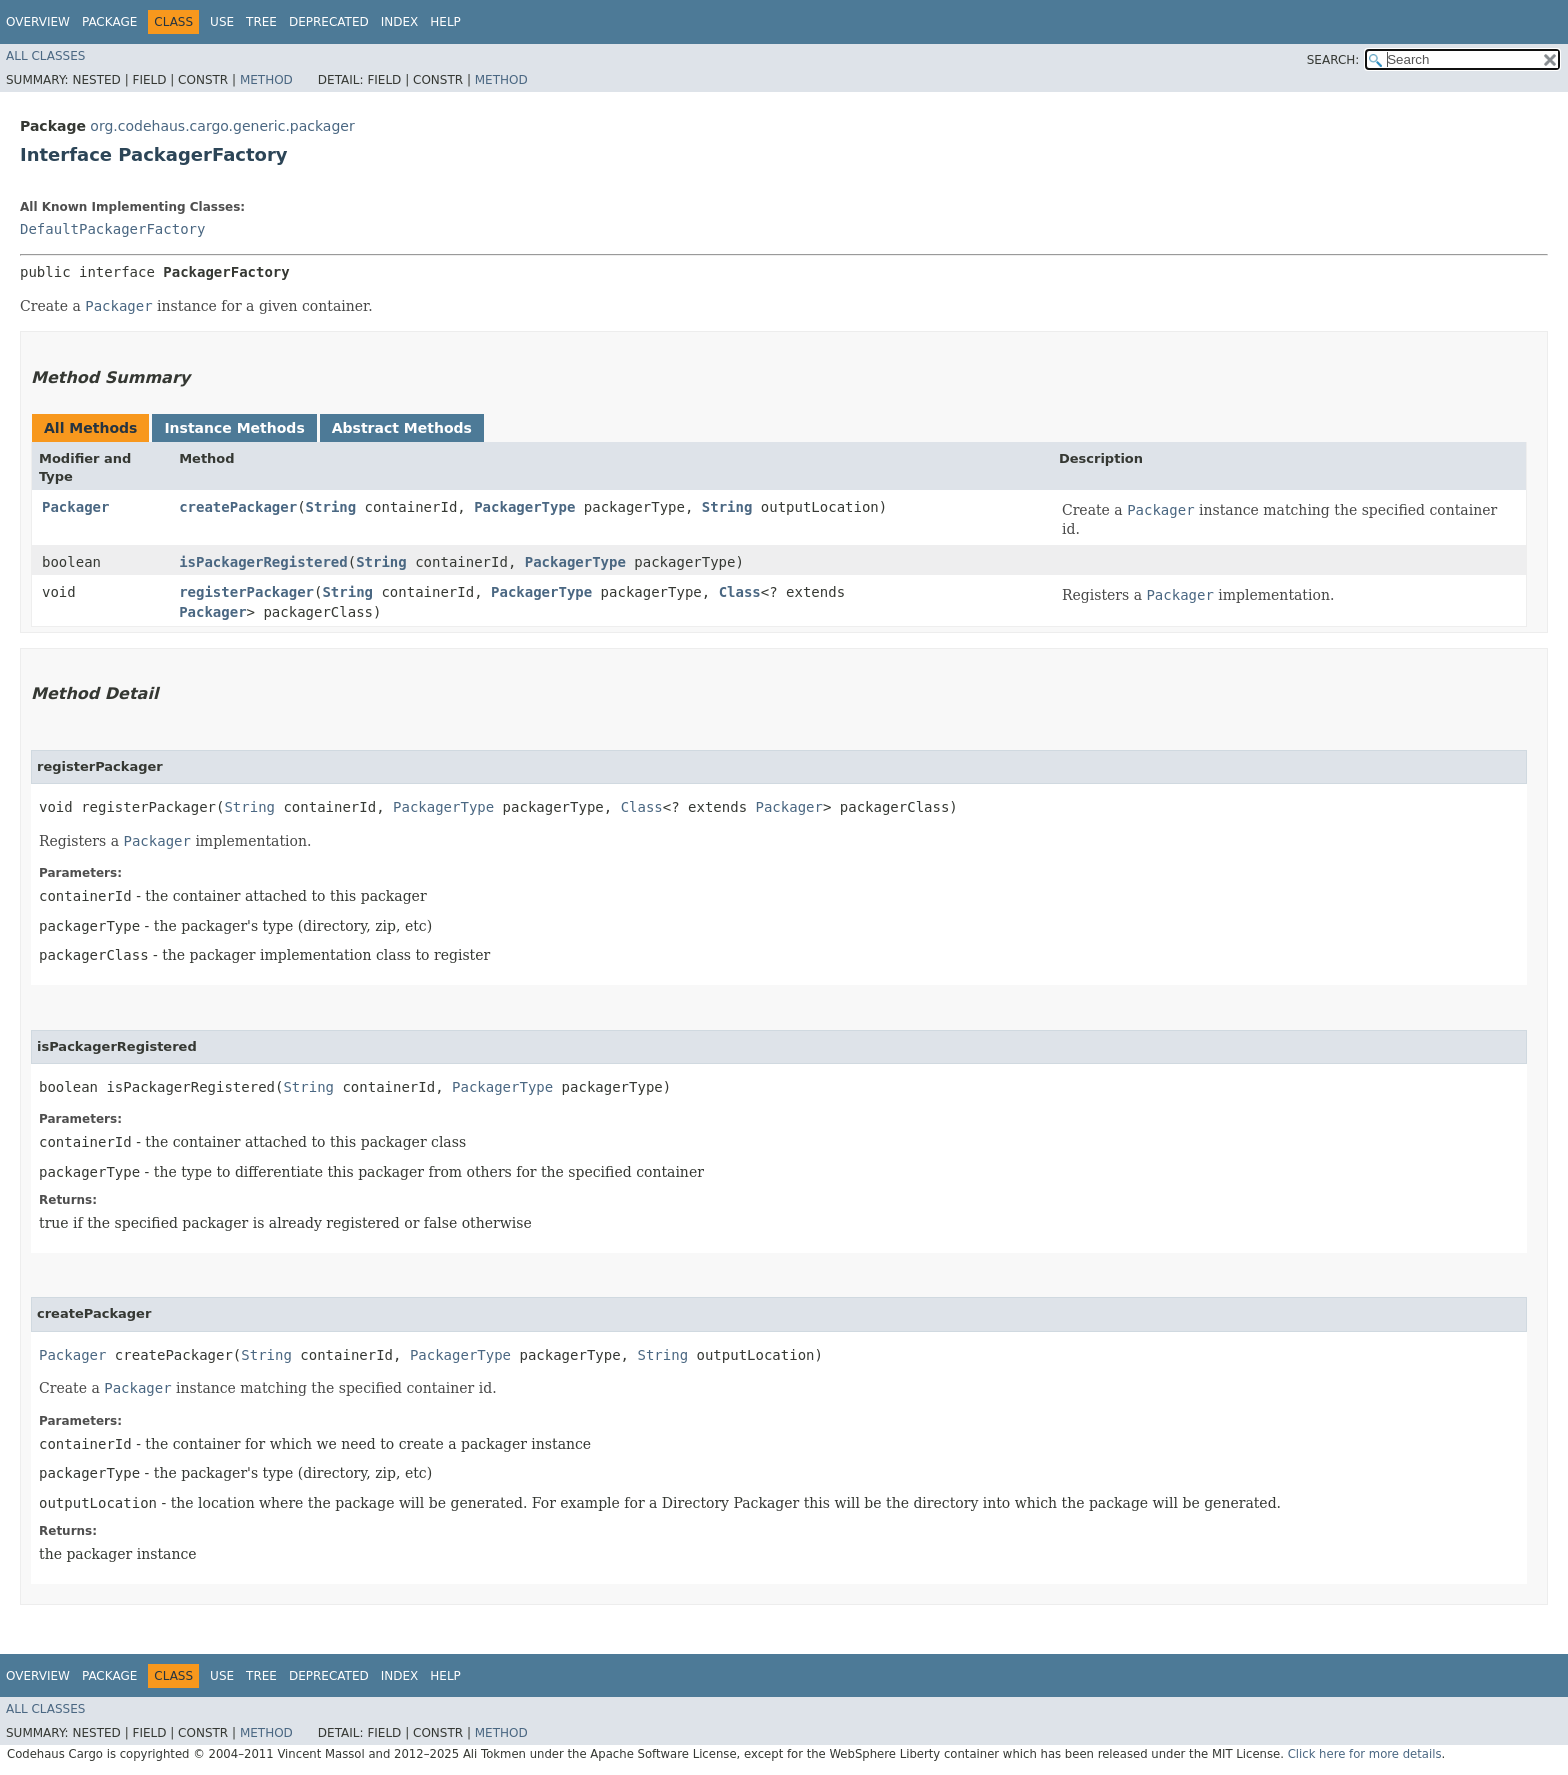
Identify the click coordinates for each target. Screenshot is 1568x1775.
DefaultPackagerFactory (112, 229)
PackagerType (524, 507)
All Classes (45, 56)
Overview (38, 22)
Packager (75, 507)
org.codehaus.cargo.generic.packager (222, 126)
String (331, 507)
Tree (261, 22)
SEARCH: (1333, 60)
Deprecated (329, 22)
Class (740, 592)
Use (222, 22)
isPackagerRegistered (263, 562)
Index (400, 22)
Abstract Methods (402, 428)
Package (109, 22)
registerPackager (246, 592)
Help (445, 22)
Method (266, 80)
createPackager (238, 507)
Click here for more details (1365, 1754)
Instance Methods (234, 428)
